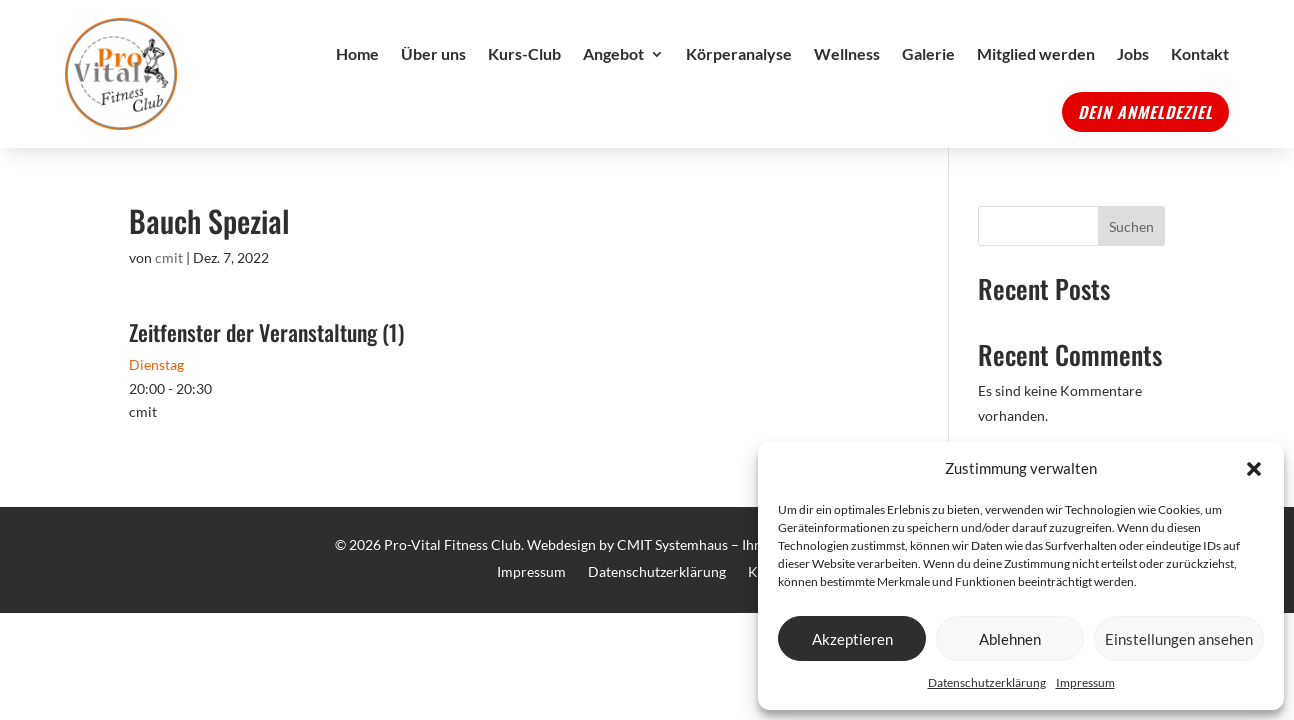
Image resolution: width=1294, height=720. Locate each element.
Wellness (847, 53)
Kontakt (1200, 53)
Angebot (613, 53)
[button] (1254, 469)
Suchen (1131, 226)
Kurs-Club (524, 53)
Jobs (1133, 53)
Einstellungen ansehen (1179, 639)
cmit (169, 257)
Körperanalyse (739, 53)
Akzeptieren (852, 639)
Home (357, 53)
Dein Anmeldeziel (1145, 112)
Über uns (433, 53)
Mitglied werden (1036, 53)
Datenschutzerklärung (987, 682)
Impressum (1085, 682)
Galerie (928, 53)
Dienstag (156, 364)
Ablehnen (1010, 639)
